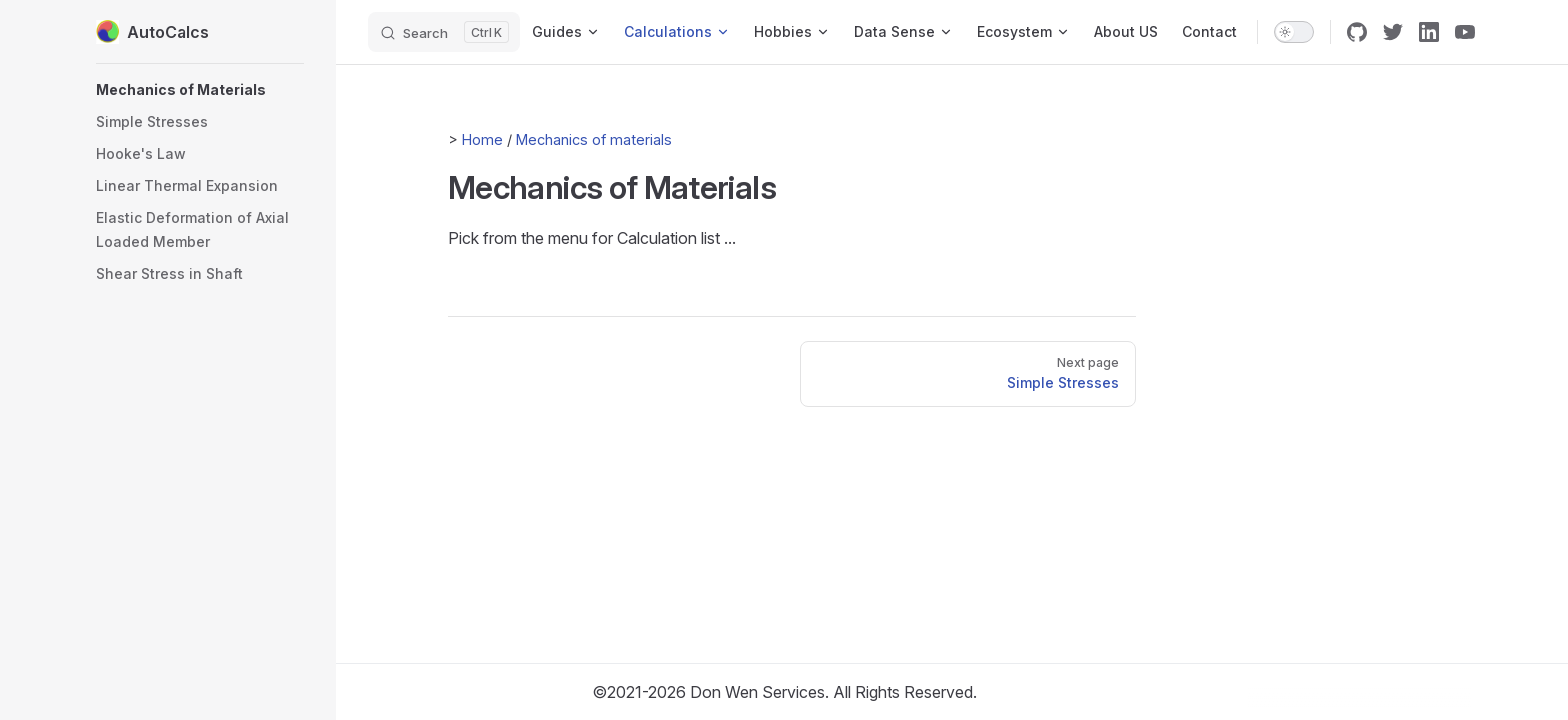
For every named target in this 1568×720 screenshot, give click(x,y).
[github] (1357, 32)
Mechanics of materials (594, 139)
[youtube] (1465, 32)
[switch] (1294, 32)
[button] (200, 90)
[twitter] (1393, 32)
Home (482, 139)
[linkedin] (1429, 32)
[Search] (444, 32)
